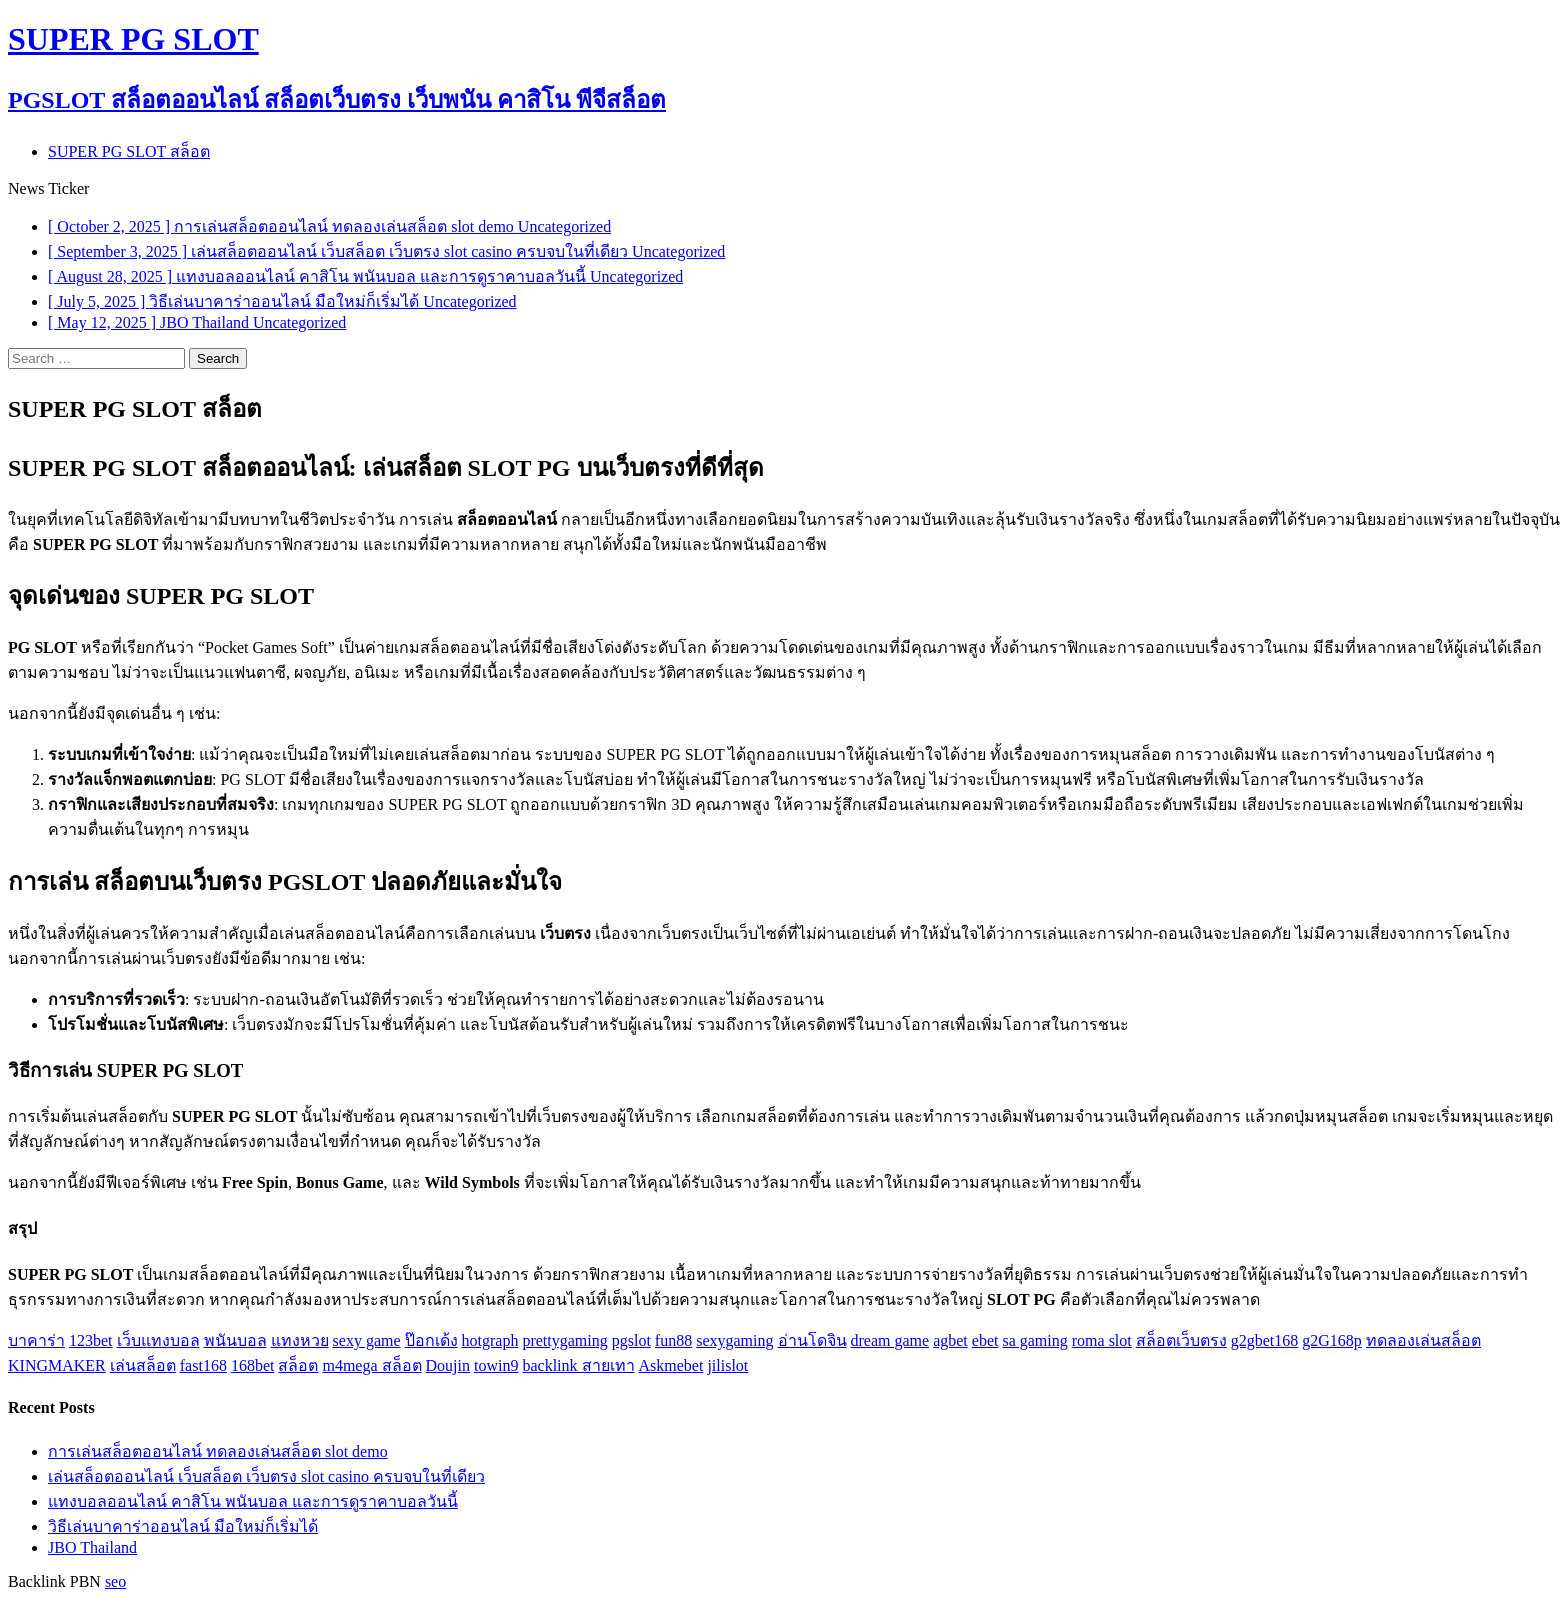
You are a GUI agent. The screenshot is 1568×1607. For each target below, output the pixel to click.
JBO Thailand (92, 1547)
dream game (890, 1340)
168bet (253, 1365)
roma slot (1102, 1340)
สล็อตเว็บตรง (1181, 1340)
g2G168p (1332, 1340)
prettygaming (564, 1340)
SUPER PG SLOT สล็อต (129, 151)
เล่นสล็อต (143, 1365)
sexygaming (734, 1340)
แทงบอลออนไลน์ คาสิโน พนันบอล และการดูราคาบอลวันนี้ (253, 1501)
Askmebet (671, 1365)
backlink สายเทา (578, 1365)
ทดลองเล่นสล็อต (1423, 1340)
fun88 (673, 1340)
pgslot (631, 1340)
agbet (950, 1340)
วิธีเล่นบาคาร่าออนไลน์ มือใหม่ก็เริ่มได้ (183, 1526)
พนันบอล (235, 1340)
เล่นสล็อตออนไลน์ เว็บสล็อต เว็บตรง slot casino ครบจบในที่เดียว (266, 1476)
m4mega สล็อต (371, 1365)
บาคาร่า (36, 1340)
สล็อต (298, 1365)
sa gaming (1034, 1340)
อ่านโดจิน (812, 1340)
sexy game (367, 1340)
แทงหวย (300, 1340)
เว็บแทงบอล (158, 1340)
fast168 (203, 1365)
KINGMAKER (57, 1365)
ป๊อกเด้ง (431, 1340)
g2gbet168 (1265, 1340)
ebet (985, 1340)
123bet (91, 1340)
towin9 (496, 1365)
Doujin (448, 1365)
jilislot (727, 1365)
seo (115, 1581)
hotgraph (490, 1340)
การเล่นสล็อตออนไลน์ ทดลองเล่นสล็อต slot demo (218, 1451)
